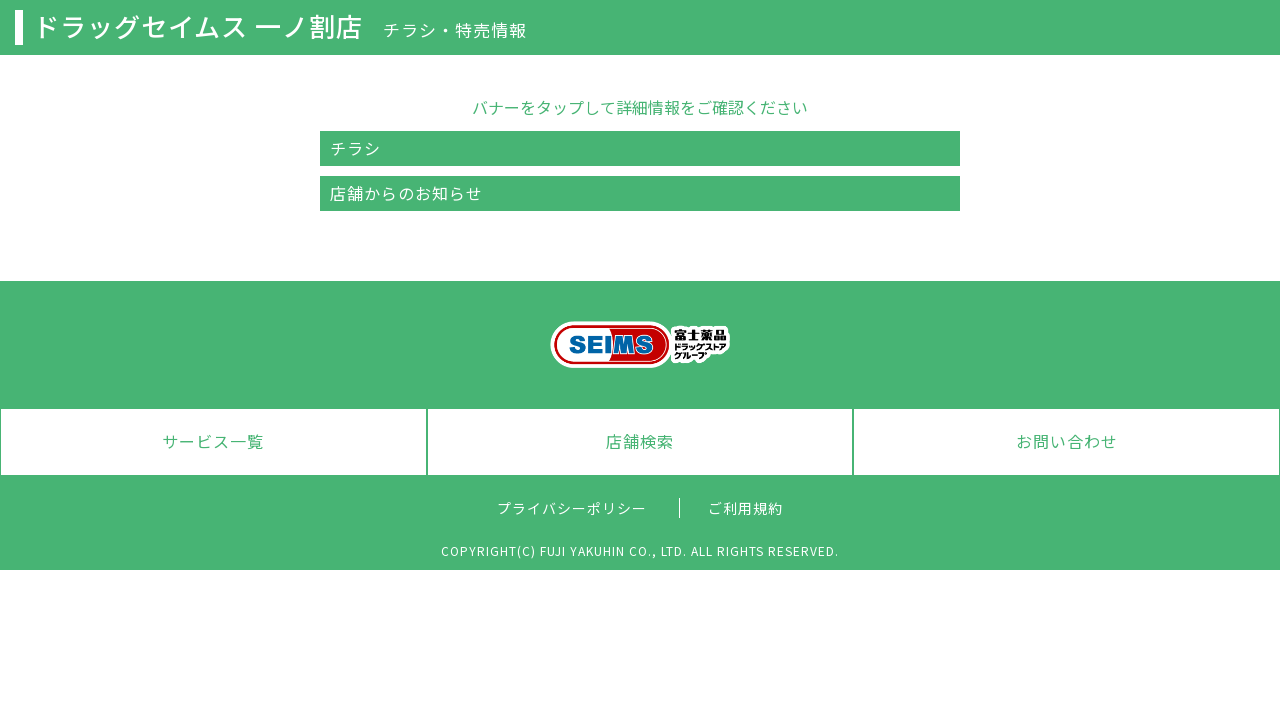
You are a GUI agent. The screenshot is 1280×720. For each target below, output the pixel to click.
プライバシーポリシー (572, 508)
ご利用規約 (745, 508)
